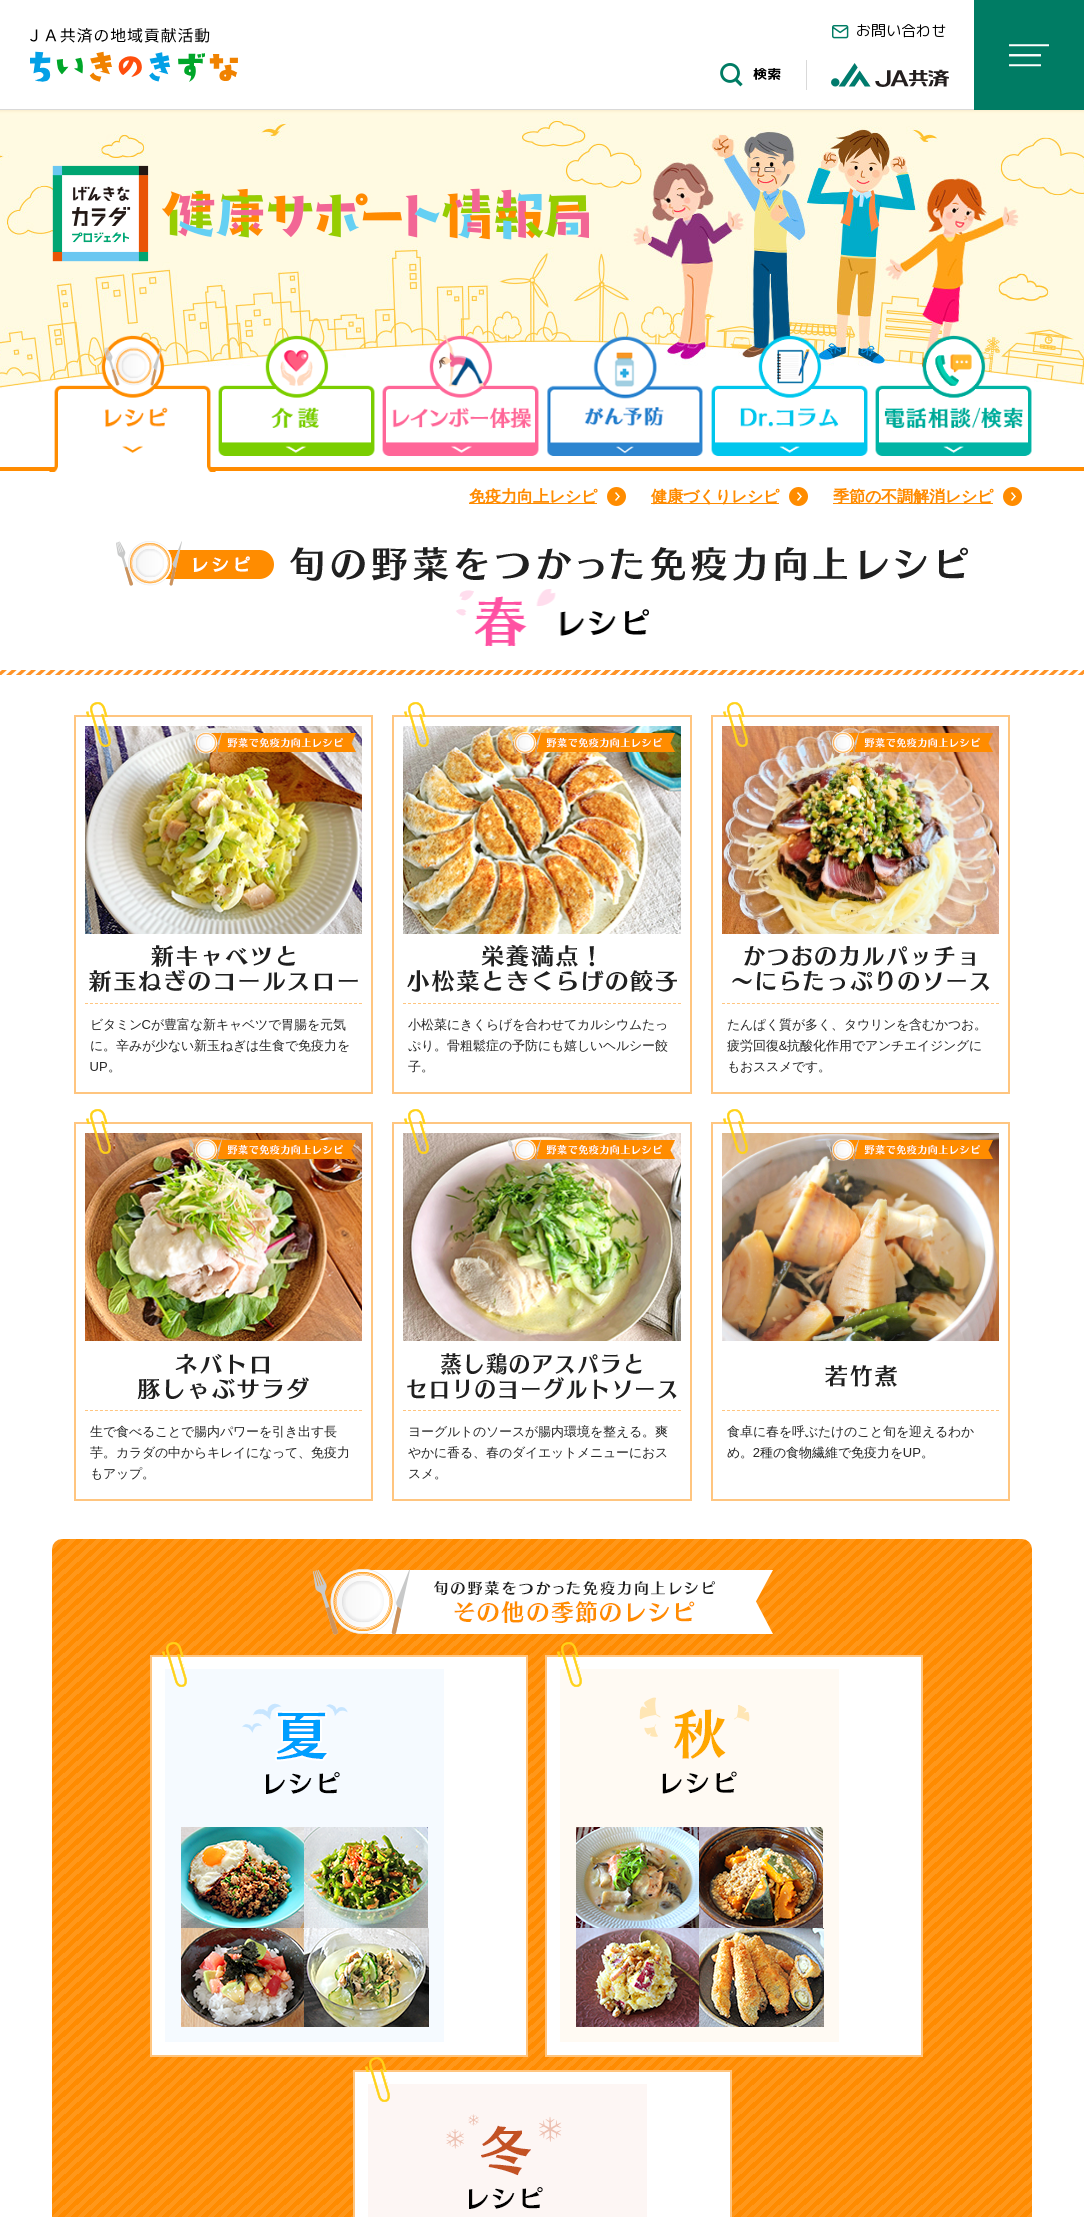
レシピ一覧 (214, 2104)
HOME (104, 2104)
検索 (747, 74)
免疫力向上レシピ (533, 496)
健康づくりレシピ (715, 496)
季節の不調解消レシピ (913, 496)
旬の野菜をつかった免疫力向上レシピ (424, 2104)
